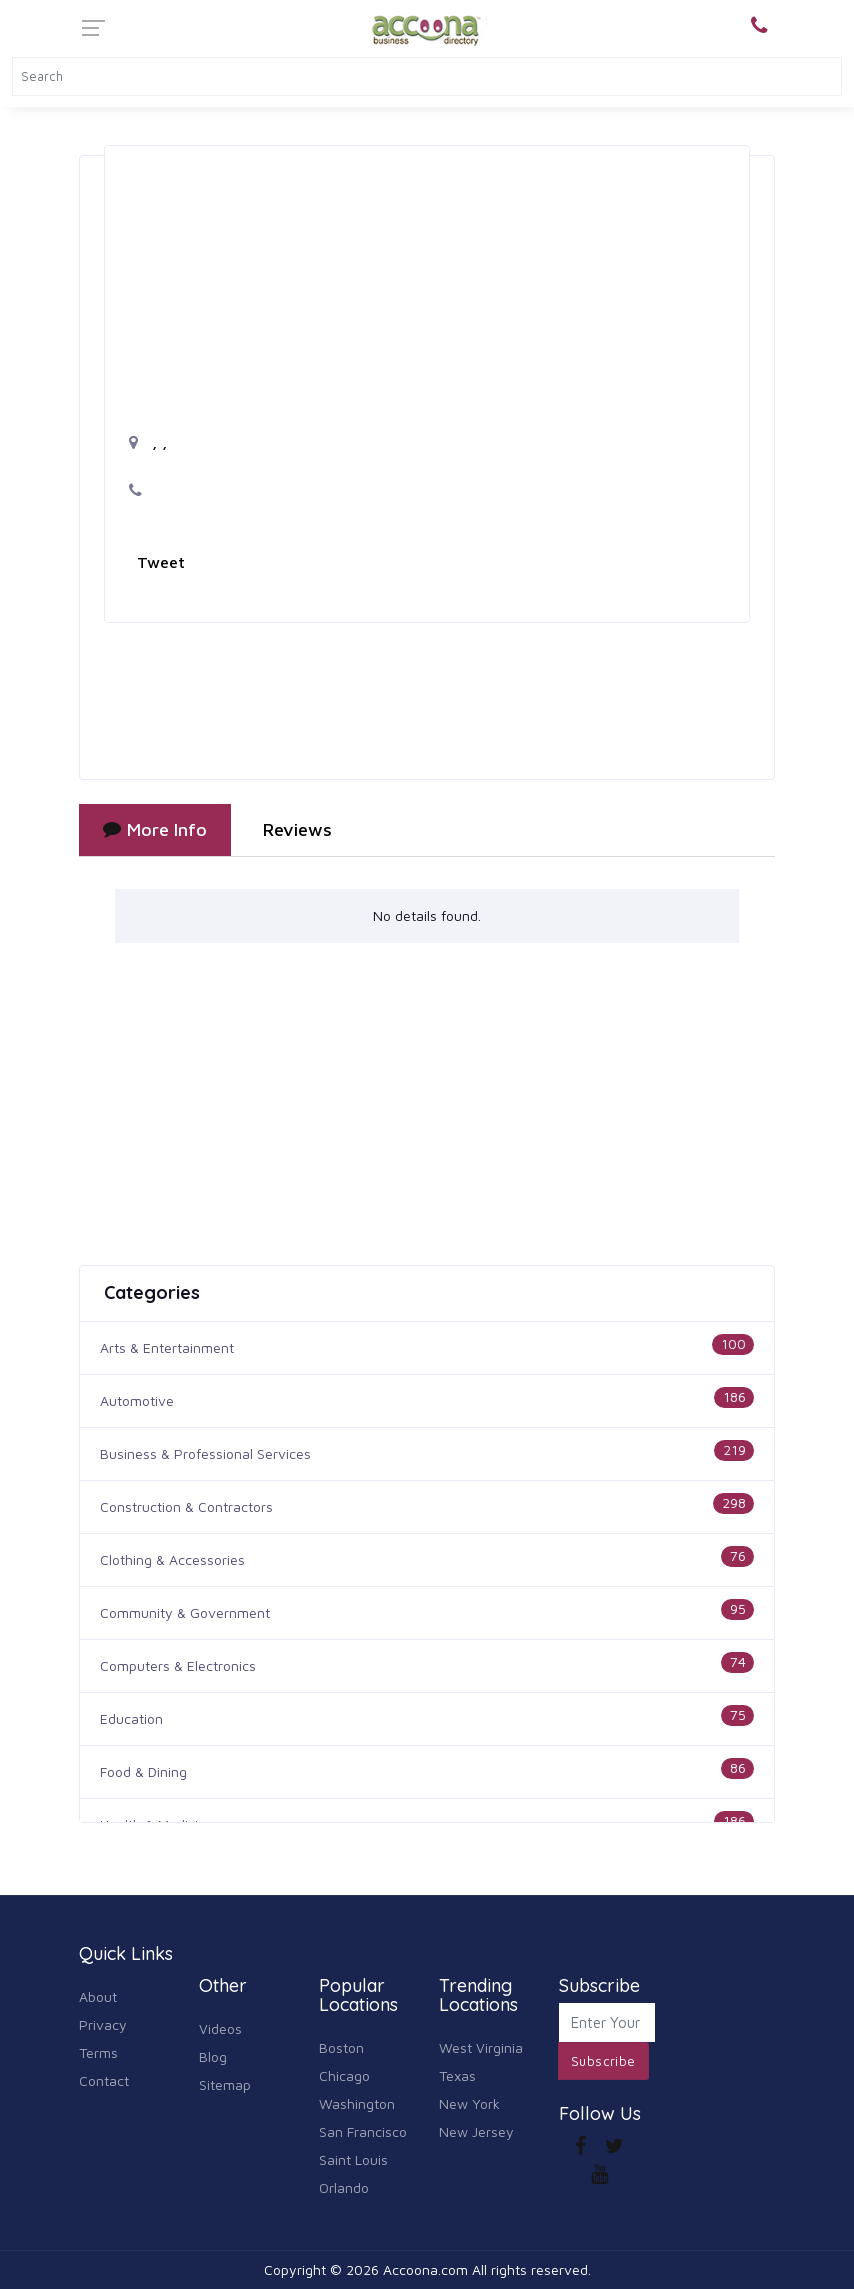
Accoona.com (425, 2269)
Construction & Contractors (186, 1506)
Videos (220, 2028)
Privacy (103, 2024)
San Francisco (363, 2131)
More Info (155, 829)
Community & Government (185, 1612)
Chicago (344, 2075)
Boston (341, 2047)
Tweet (161, 562)
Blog (213, 2056)
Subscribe (603, 2061)
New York (469, 2103)
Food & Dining (143, 1771)
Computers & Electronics (178, 1665)
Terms (98, 2052)
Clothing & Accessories (172, 1559)
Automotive (137, 1400)
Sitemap (225, 2084)
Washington (357, 2103)
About (98, 1996)
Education (131, 1718)
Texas (457, 2075)
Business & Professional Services (205, 1453)
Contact (104, 2080)
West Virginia (481, 2047)
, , (148, 442)
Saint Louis (353, 2159)
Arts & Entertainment (167, 1347)
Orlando (344, 2187)
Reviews (297, 829)
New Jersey (476, 2131)
